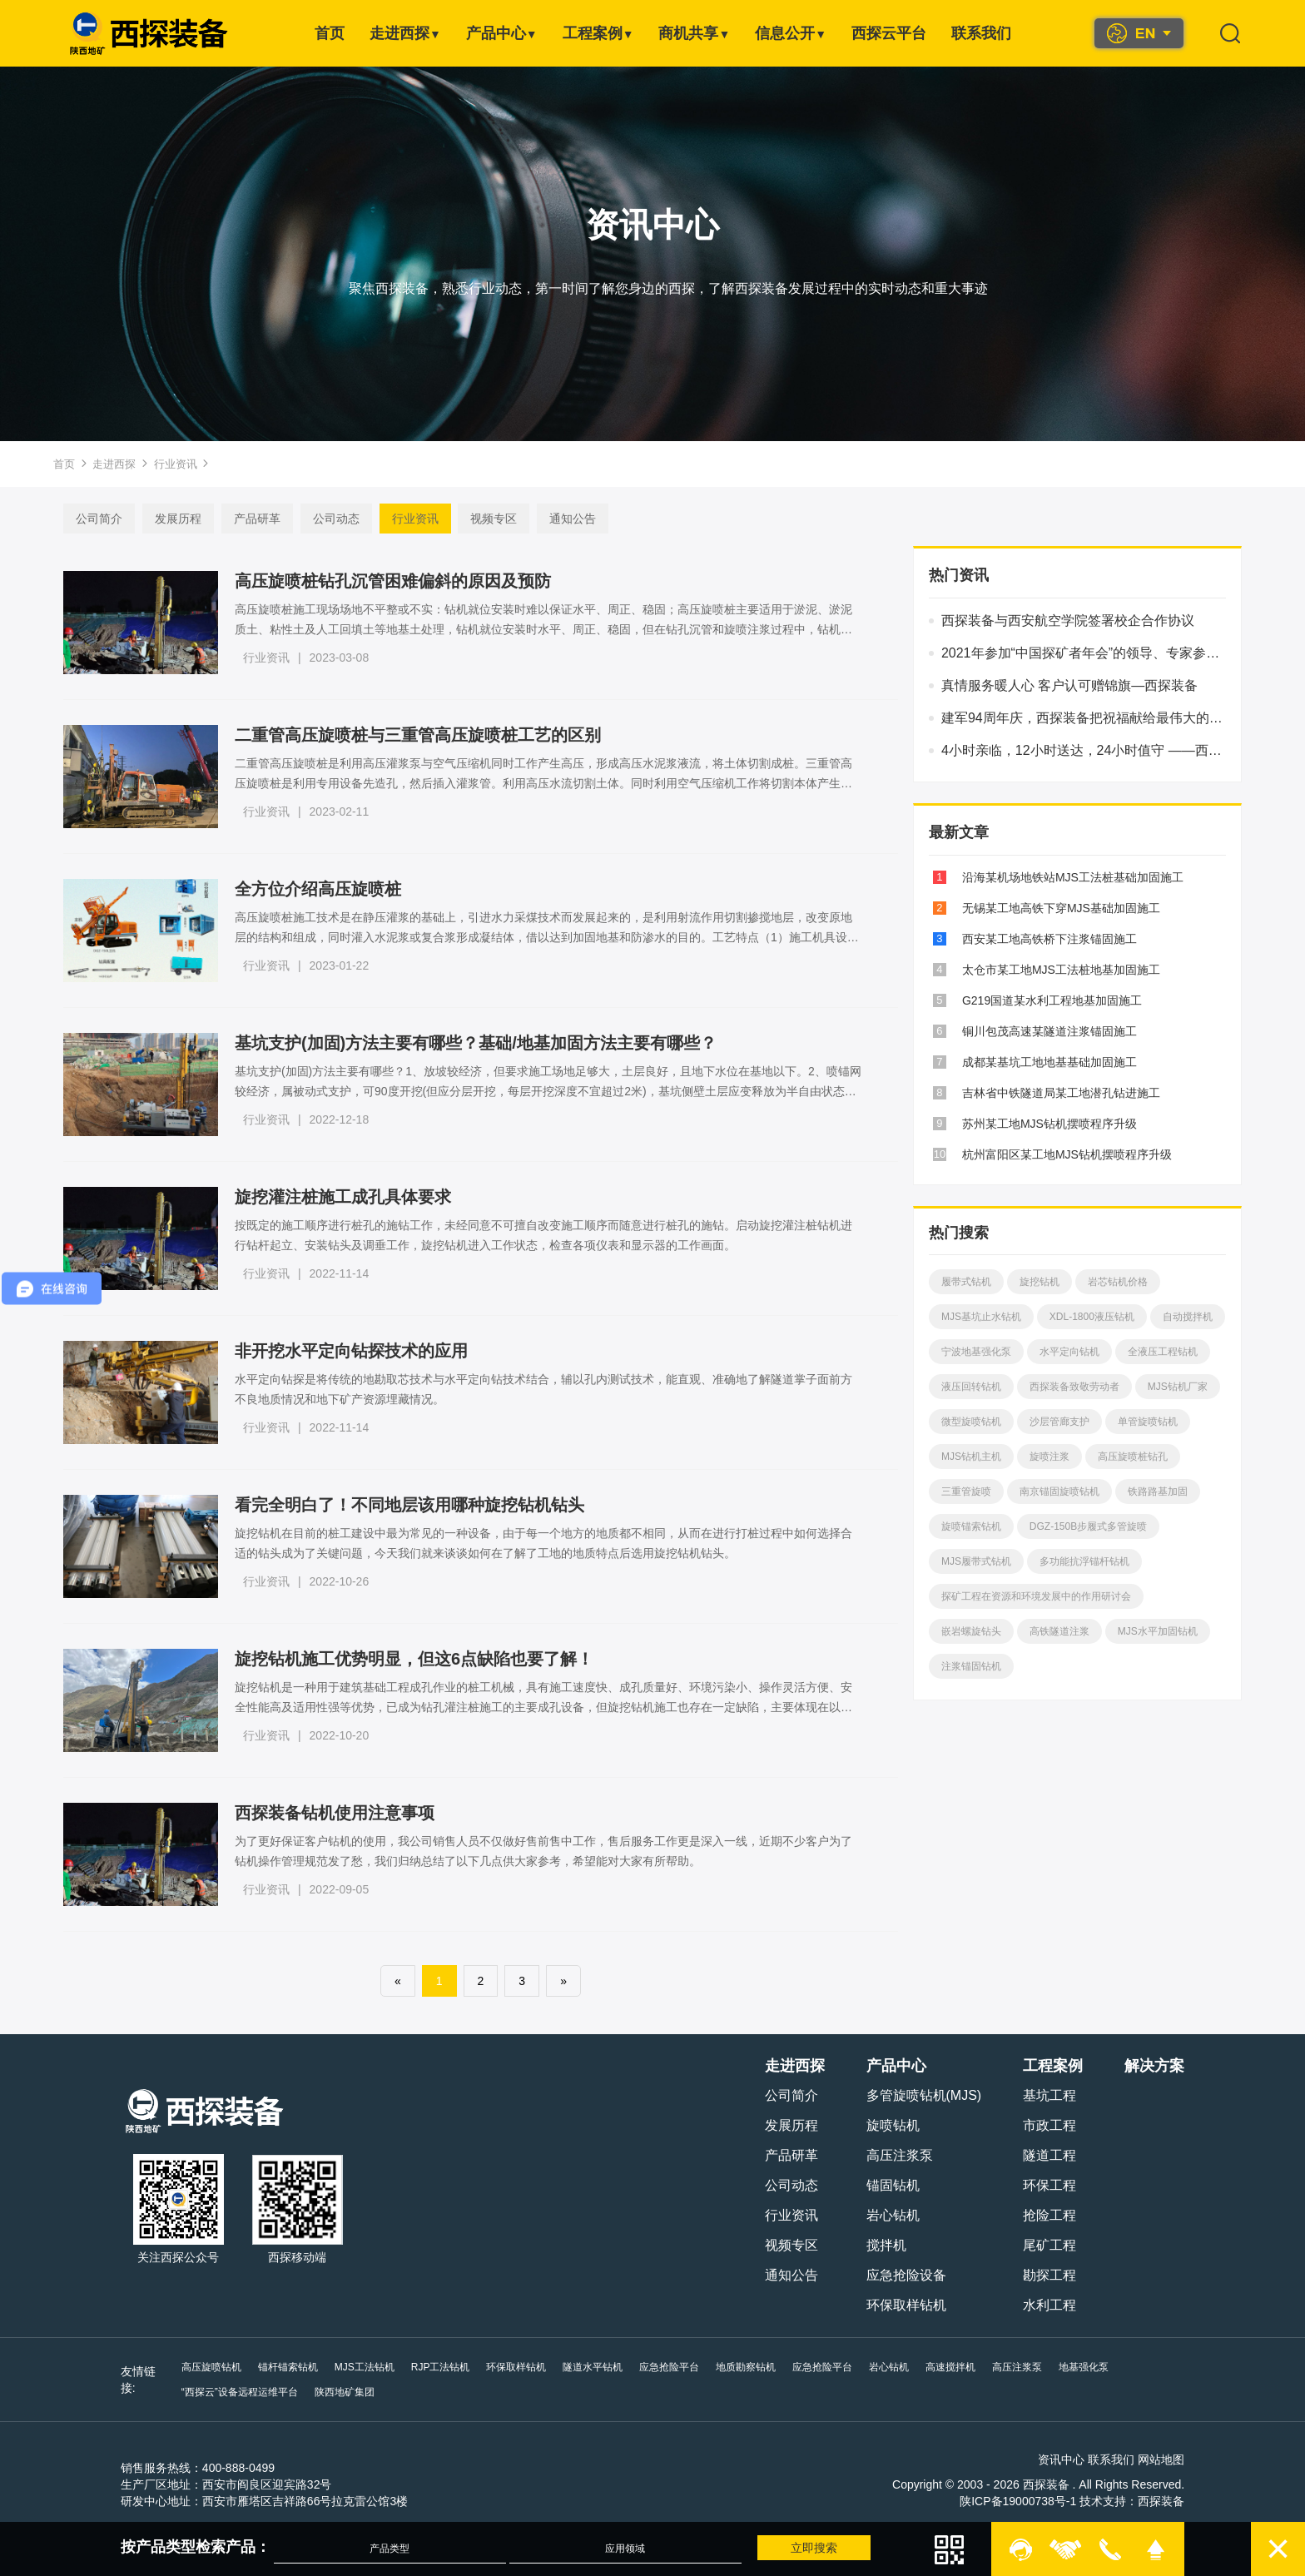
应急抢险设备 (896, 2275)
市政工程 (1039, 2125)
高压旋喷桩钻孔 (1139, 1456)
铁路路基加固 (1163, 1491)
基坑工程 (1039, 2095)
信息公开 (790, 33)
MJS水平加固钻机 (1163, 1631)
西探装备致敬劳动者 (1080, 1386)
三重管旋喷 (972, 1491)
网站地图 (1151, 2459)
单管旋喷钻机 (1153, 1421)
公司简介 (89, 518)
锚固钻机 (883, 2185)
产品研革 (247, 518)
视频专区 (483, 518)
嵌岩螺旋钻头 (977, 1631)
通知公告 (562, 518)
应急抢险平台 (678, 2367)
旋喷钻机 (883, 2125)
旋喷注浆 (1055, 1456)
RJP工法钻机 (449, 2367)
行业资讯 (175, 464)
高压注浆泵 (889, 2155)
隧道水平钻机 (602, 2367)
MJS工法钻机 (374, 2367)
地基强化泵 (1093, 2367)
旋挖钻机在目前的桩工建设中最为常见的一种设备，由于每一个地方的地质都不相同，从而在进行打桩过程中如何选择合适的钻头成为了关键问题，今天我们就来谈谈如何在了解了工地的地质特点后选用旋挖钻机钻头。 (539, 1543)
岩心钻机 (883, 2215)
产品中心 (502, 33)
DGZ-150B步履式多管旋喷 (1094, 1526)
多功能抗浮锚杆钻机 (1090, 1561)
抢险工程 (1039, 2215)
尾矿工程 (1039, 2245)
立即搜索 (804, 2547)
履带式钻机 (972, 1282)
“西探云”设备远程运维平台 (249, 2392)
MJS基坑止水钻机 (987, 1317)
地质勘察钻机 (755, 2367)
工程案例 (598, 33)
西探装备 (1151, 2501)
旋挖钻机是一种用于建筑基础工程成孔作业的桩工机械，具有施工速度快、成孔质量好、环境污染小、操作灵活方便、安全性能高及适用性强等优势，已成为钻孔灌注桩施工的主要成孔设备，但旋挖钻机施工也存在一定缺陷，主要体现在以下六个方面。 (539, 1698)
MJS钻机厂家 (1183, 1386)
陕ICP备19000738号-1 (1008, 2501)
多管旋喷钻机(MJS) (914, 2095)
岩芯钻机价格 (1124, 1282)
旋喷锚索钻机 (977, 1526)
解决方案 (1144, 2065)
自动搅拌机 (1193, 1317)
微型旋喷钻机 (977, 1421)
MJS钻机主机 (977, 1456)
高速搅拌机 (960, 2367)
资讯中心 (1051, 2459)
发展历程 (168, 518)
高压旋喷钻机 (221, 2367)
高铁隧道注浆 (1065, 1631)
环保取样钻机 (896, 2305)
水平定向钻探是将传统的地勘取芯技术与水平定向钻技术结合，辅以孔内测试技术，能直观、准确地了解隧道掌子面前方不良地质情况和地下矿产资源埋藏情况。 (539, 1389)
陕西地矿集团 (354, 2392)
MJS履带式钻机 (982, 1561)
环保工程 (1039, 2185)
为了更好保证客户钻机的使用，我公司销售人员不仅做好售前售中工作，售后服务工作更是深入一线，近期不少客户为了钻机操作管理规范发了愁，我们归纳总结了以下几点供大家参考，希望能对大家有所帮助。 (539, 1851)
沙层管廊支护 (1065, 1421)
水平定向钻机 (1075, 1351)
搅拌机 (876, 2245)
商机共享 (694, 33)
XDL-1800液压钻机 (1097, 1317)
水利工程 (1039, 2305)
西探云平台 (888, 33)
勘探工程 (1039, 2275)
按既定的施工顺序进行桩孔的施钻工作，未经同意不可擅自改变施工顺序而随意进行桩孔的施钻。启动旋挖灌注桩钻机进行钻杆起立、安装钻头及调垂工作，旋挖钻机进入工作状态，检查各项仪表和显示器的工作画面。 (539, 1235)
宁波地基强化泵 (982, 1351)
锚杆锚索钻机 (297, 2367)
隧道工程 (1039, 2155)
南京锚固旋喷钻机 (1065, 1491)
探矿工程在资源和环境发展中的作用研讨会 (1042, 1596)
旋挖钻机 (1045, 1282)
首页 (330, 33)
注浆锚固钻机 (977, 1666)
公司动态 (326, 518)
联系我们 (981, 33)
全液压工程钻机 (1168, 1351)
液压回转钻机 (977, 1386)
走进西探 (405, 33)
